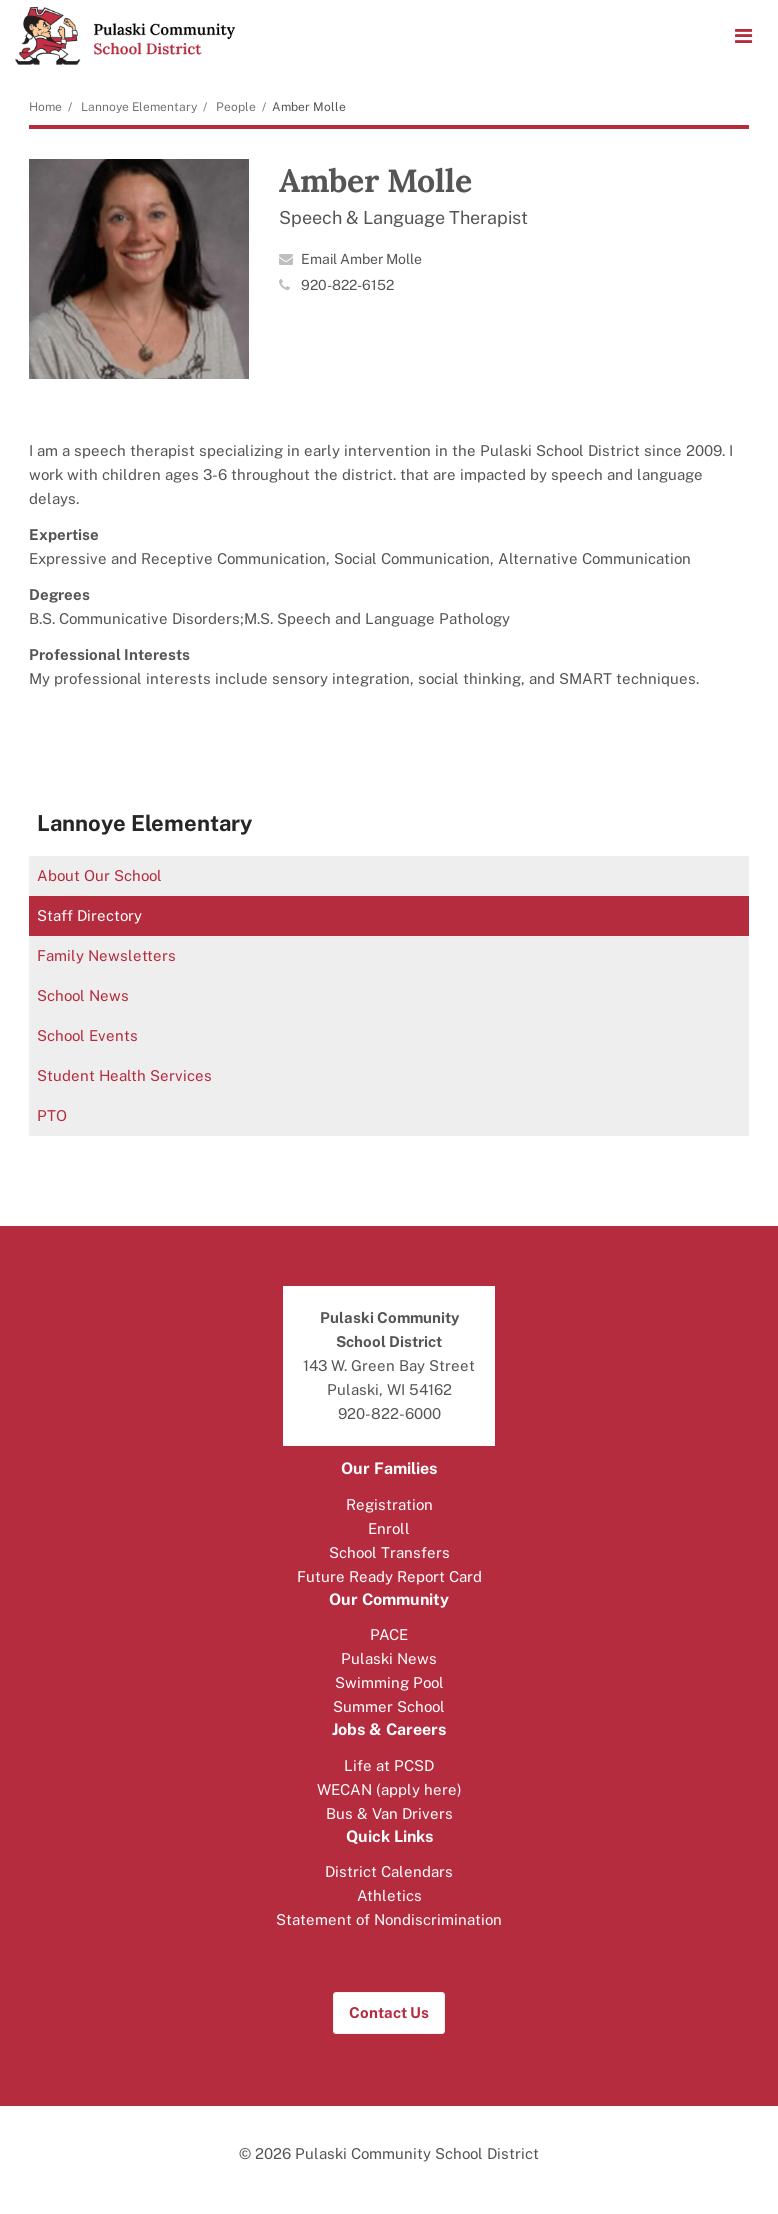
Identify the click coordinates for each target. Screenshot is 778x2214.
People (236, 107)
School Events (87, 1035)
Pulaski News (389, 1658)
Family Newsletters (106, 955)
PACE (389, 1634)
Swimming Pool (389, 1682)
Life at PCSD (389, 1765)
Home (45, 107)
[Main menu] (743, 35)
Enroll (389, 1528)
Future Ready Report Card (389, 1576)
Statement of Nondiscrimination (389, 1919)
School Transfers (389, 1552)
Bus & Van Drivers (389, 1813)
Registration (389, 1504)
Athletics (389, 1895)
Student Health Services (124, 1075)
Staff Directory (89, 915)
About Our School (99, 875)
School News (83, 995)
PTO (52, 1115)
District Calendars (389, 1871)
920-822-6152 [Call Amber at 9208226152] (347, 285)
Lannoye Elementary (139, 107)
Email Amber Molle (361, 259)
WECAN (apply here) (389, 1789)
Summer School (389, 1706)
